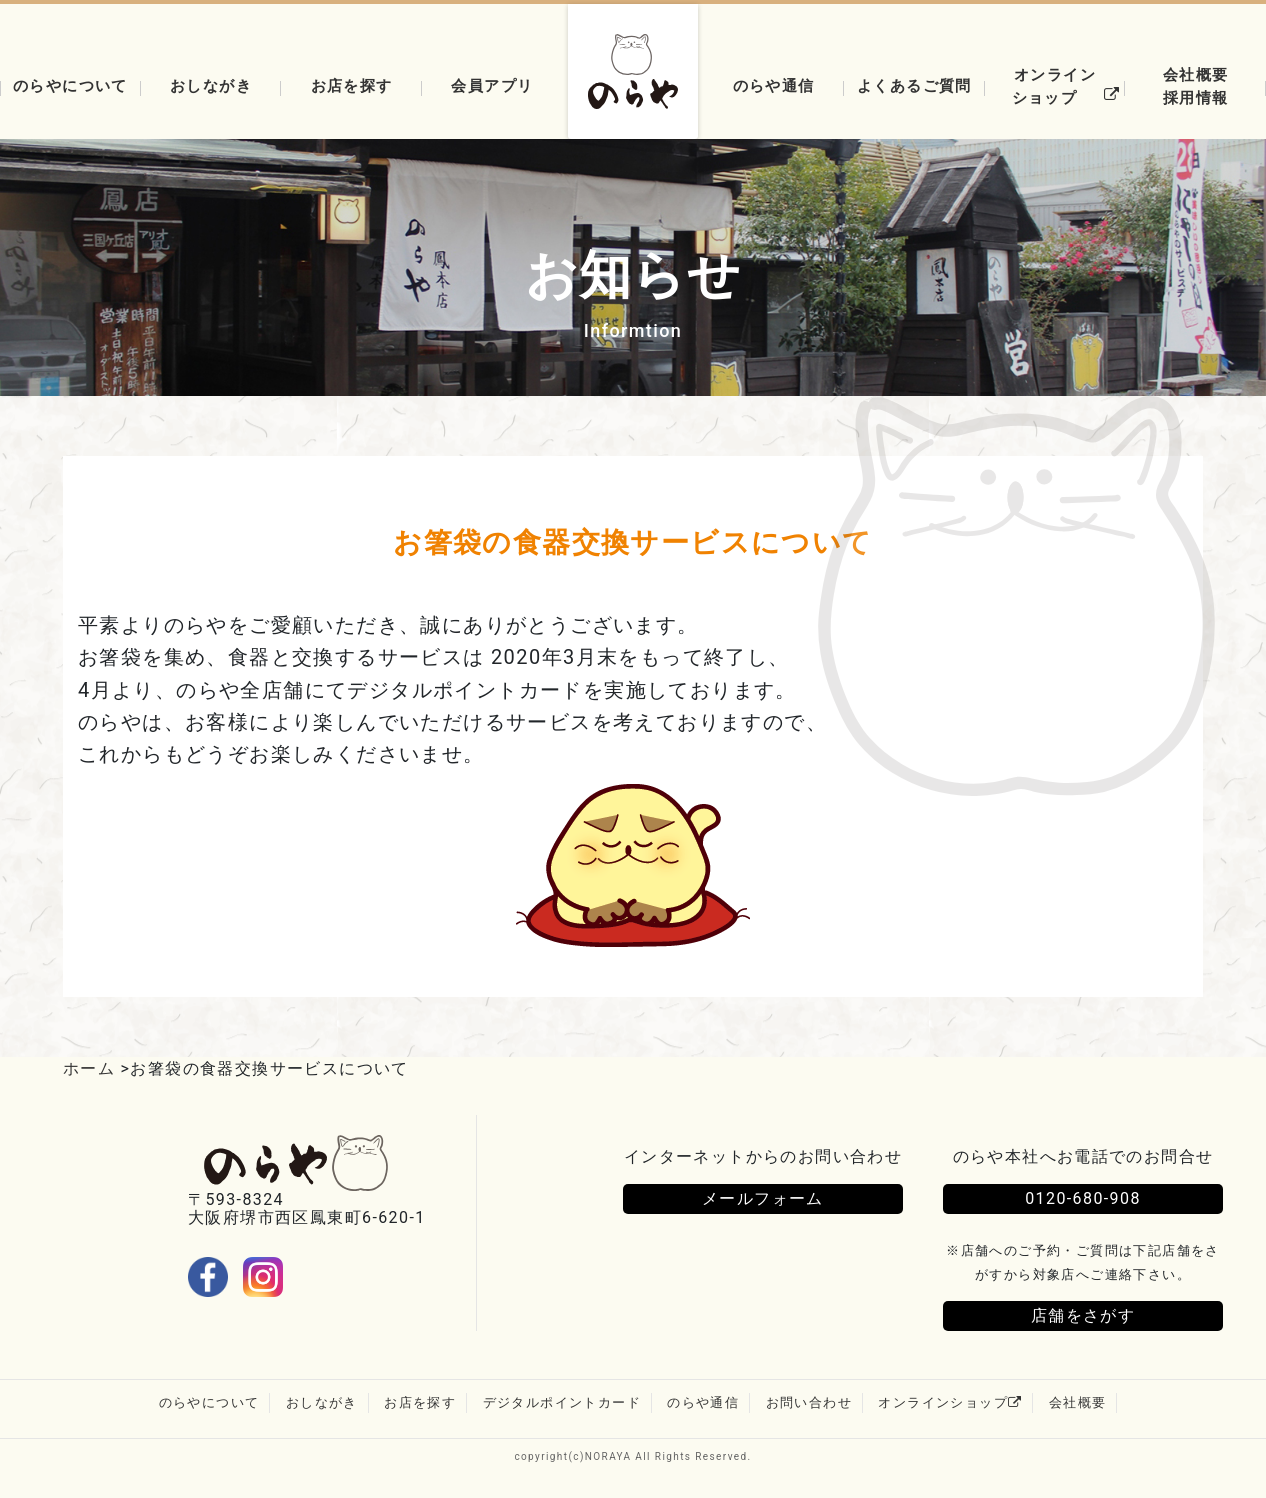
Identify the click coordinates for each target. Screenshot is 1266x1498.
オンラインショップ (1069, 86)
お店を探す (352, 85)
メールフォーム (763, 1198)
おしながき (211, 85)
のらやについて (209, 1402)
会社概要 (1078, 1402)
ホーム (89, 1068)
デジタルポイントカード (562, 1402)
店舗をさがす (1083, 1315)
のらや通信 (774, 85)
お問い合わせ (809, 1402)
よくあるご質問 (914, 85)
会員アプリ (492, 85)
